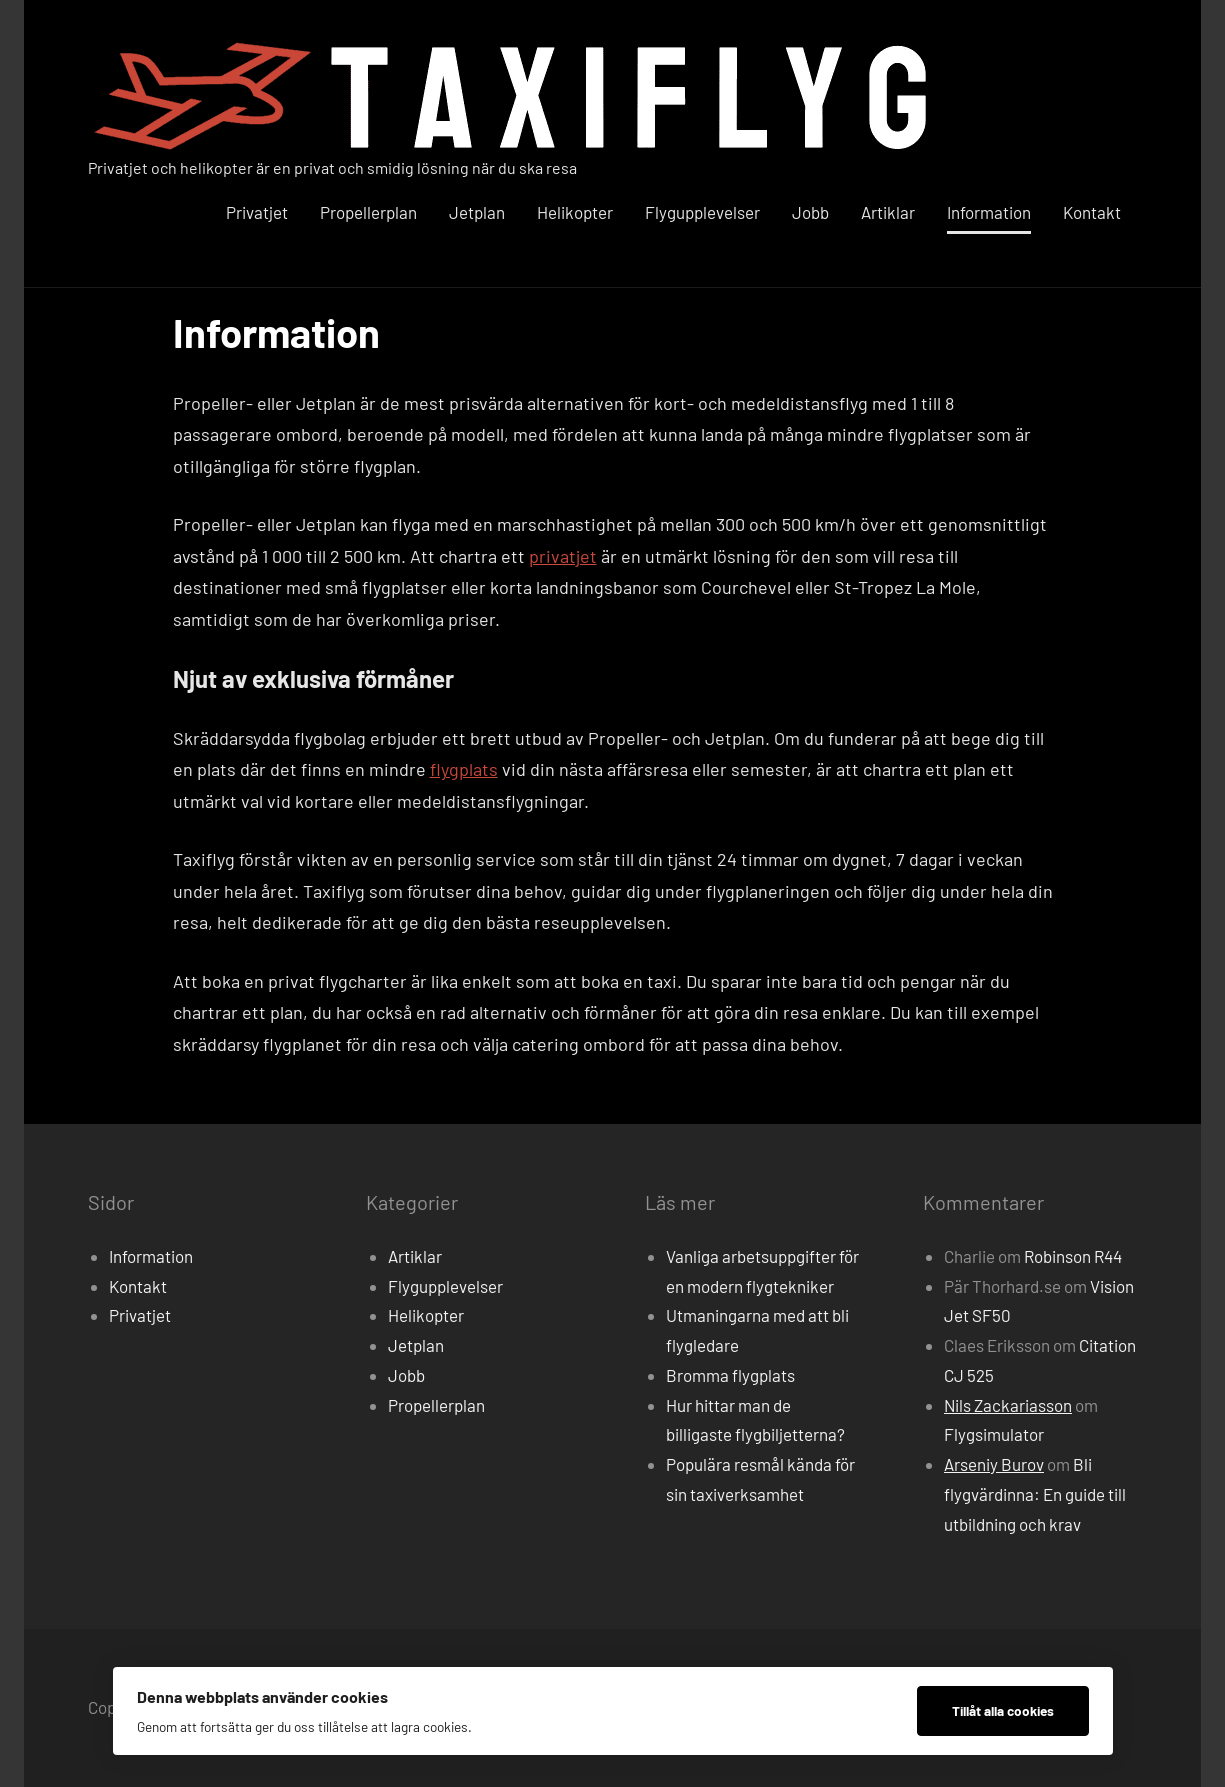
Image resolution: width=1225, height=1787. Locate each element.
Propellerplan (368, 212)
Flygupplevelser (702, 212)
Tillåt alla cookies (1003, 1710)
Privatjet (257, 212)
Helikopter (575, 212)
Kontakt (1092, 212)
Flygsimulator (994, 1434)
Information (989, 212)
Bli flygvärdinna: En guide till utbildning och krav (1035, 1494)
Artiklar (888, 212)
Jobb (810, 212)
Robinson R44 (1073, 1256)
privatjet (563, 556)
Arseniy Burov (994, 1464)
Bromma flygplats (730, 1375)
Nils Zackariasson (1008, 1405)
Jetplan (477, 212)
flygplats (464, 769)
